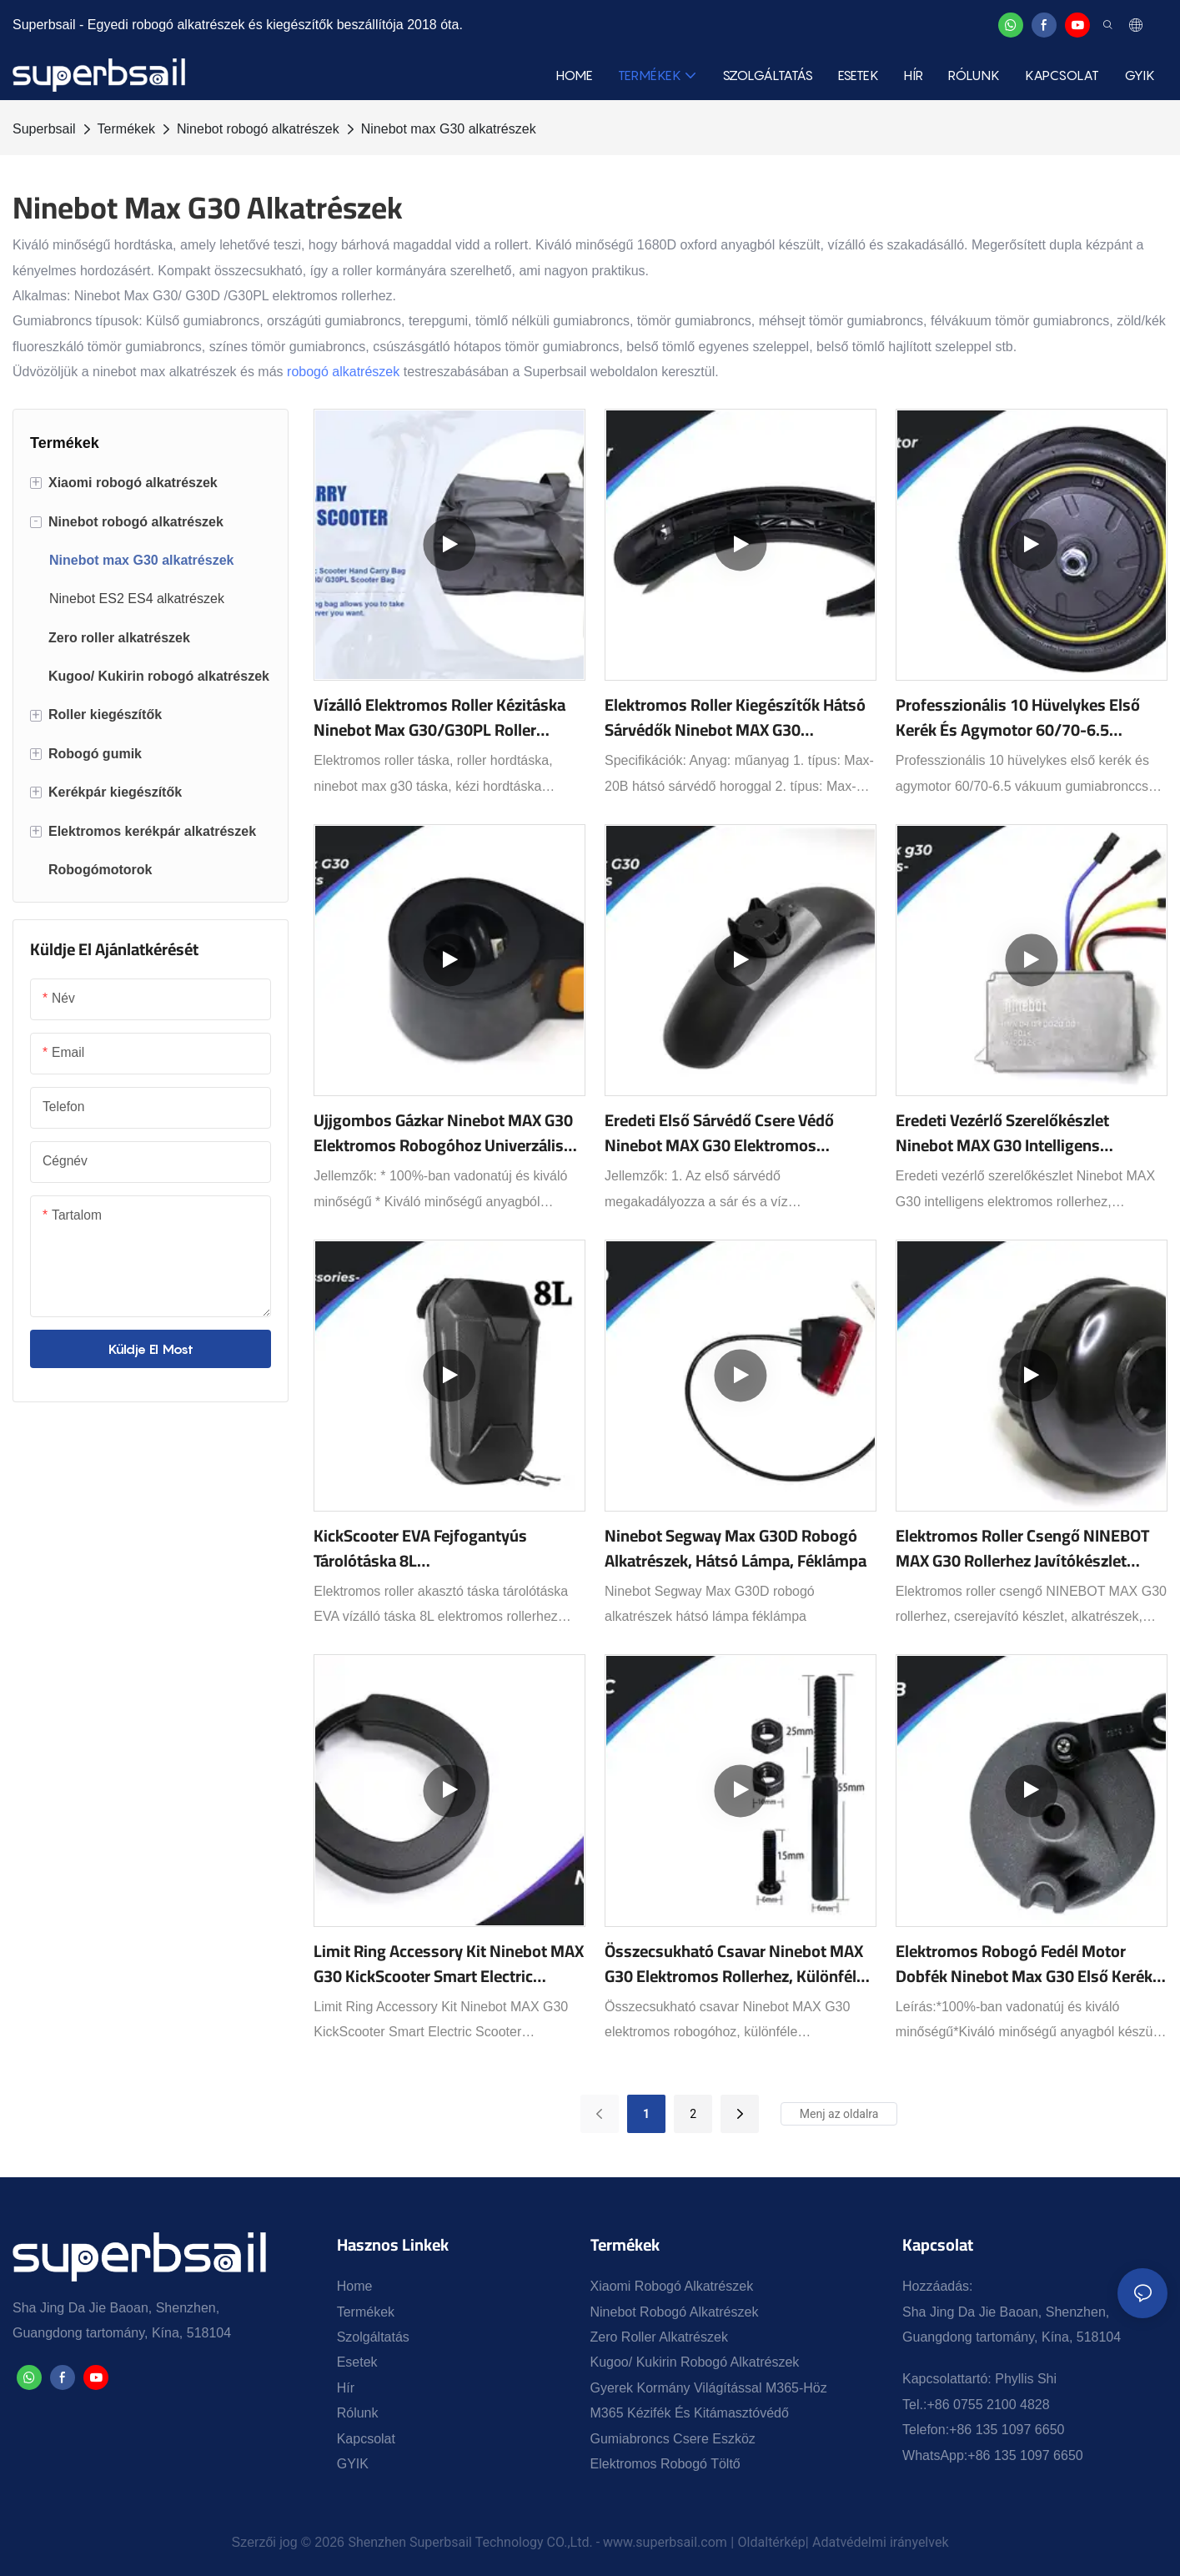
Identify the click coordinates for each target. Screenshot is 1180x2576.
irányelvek (919, 2542)
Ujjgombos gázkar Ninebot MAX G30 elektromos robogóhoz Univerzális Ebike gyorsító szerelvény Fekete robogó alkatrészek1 (443, 1133)
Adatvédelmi (851, 2542)
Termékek (126, 129)
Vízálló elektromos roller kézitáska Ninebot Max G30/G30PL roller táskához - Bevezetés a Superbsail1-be (444, 717)
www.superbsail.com (665, 2542)
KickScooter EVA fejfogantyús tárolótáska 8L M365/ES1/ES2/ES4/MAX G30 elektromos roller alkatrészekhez (433, 1548)
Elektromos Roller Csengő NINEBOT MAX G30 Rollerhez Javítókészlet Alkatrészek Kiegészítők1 (1022, 1548)
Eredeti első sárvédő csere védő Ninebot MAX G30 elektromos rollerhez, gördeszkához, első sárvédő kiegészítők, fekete (719, 1133)
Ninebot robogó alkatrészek (258, 129)
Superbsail (44, 129)
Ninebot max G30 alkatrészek (448, 129)
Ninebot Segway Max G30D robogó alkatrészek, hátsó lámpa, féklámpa (735, 1548)
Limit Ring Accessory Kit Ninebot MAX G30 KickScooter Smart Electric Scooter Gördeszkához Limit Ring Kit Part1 (449, 1964)
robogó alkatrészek (343, 372)
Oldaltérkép (772, 2542)
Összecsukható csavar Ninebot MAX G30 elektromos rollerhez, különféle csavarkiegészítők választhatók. (735, 1964)
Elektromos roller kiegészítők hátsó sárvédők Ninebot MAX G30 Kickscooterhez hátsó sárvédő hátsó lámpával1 (736, 717)
